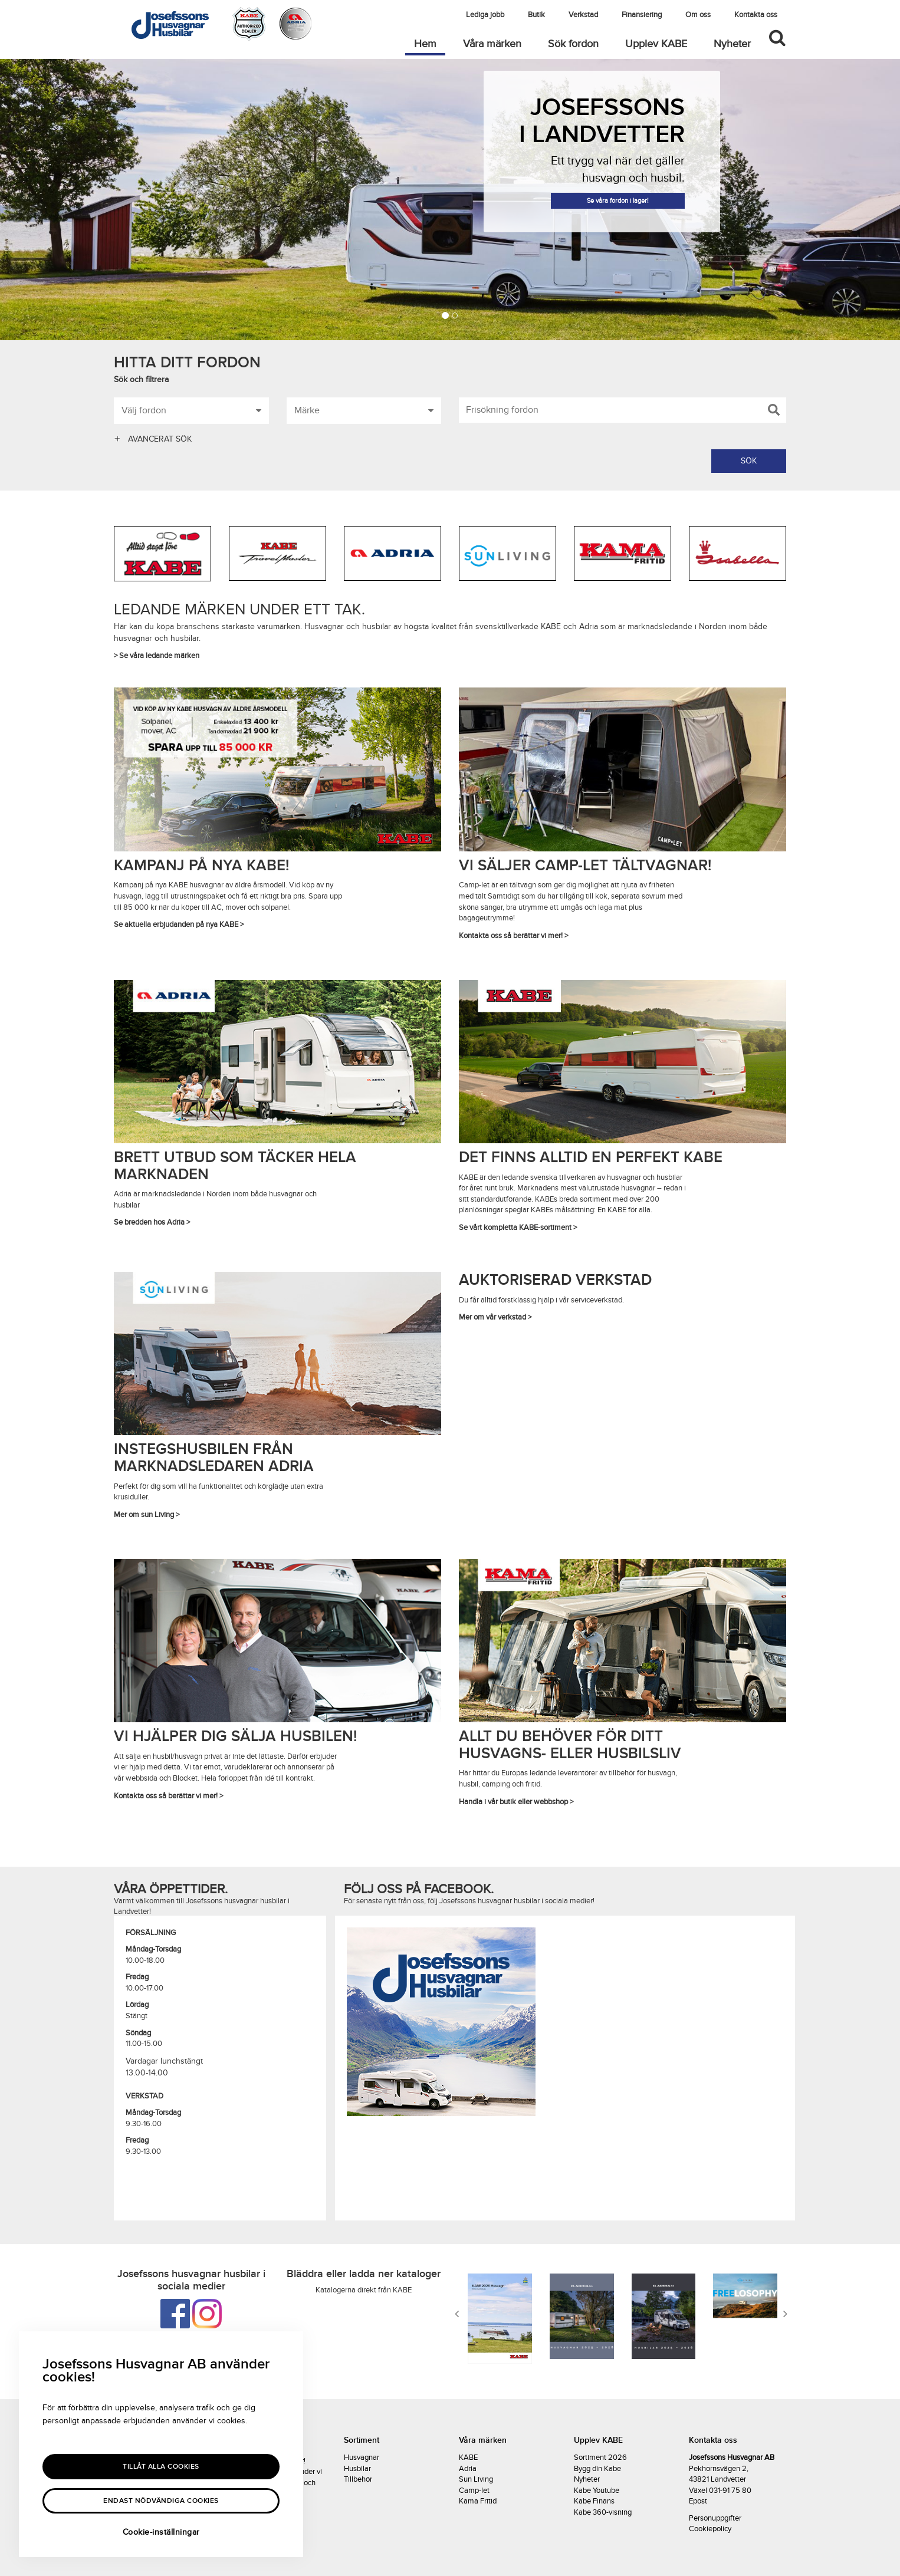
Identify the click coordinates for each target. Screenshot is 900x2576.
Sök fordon (573, 44)
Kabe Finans (594, 2501)
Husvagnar (361, 2457)
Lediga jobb (485, 14)
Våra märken (492, 44)
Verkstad (583, 14)
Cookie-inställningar (161, 2532)
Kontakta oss (755, 14)
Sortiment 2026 (600, 2457)
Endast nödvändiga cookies (161, 2500)
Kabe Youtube (596, 2490)
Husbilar (357, 2468)
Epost (698, 2501)
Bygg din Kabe (597, 2468)
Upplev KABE (656, 44)
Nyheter (732, 44)
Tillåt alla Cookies (161, 2466)
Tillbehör (358, 2479)
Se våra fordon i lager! (618, 201)
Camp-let (474, 2490)
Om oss (698, 14)
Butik (536, 14)
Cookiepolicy (710, 2529)
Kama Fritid (478, 2501)
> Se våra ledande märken (156, 655)
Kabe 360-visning (603, 2512)
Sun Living (476, 2479)
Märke (364, 409)
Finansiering (642, 14)
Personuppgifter (715, 2518)
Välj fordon (191, 409)
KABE (468, 2457)
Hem (429, 43)
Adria (468, 2468)
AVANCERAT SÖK (153, 439)
